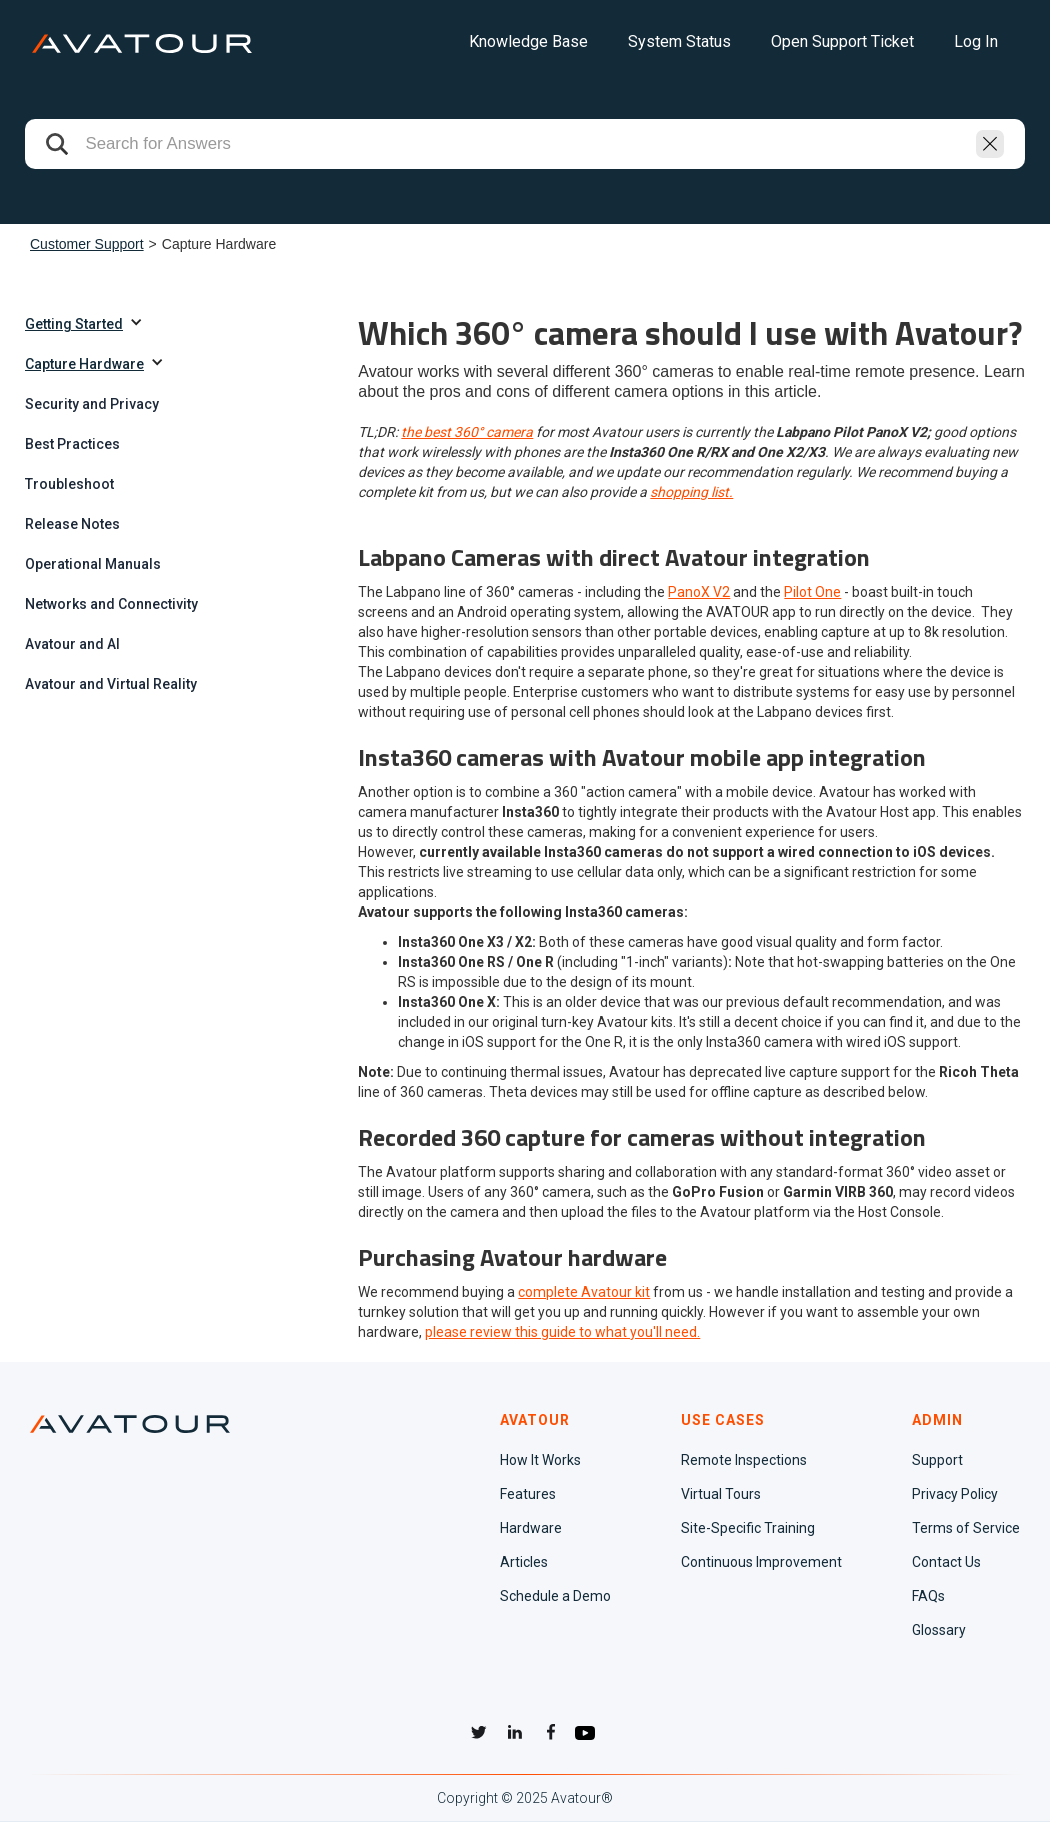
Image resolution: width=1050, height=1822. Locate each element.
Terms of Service (966, 1528)
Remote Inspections (744, 1460)
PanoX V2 (699, 592)
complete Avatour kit (584, 1292)
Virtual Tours (721, 1494)
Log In (976, 41)
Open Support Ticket (842, 41)
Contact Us (946, 1562)
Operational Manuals (93, 564)
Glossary (939, 1630)
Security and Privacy (92, 404)
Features (528, 1494)
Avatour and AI (72, 644)
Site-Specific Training (748, 1528)
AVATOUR (535, 1420)
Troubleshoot (69, 484)
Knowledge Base (528, 41)
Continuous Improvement (761, 1562)
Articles (524, 1562)
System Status (679, 41)
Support (937, 1460)
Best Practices (72, 444)
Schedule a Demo (555, 1596)
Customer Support (87, 244)
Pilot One (812, 592)
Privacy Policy (955, 1494)
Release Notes (72, 524)
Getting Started (74, 324)
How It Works (540, 1460)
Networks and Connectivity (111, 604)
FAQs (928, 1596)
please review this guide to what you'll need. (562, 1332)
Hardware (531, 1528)
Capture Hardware (84, 364)
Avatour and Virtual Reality (111, 684)
